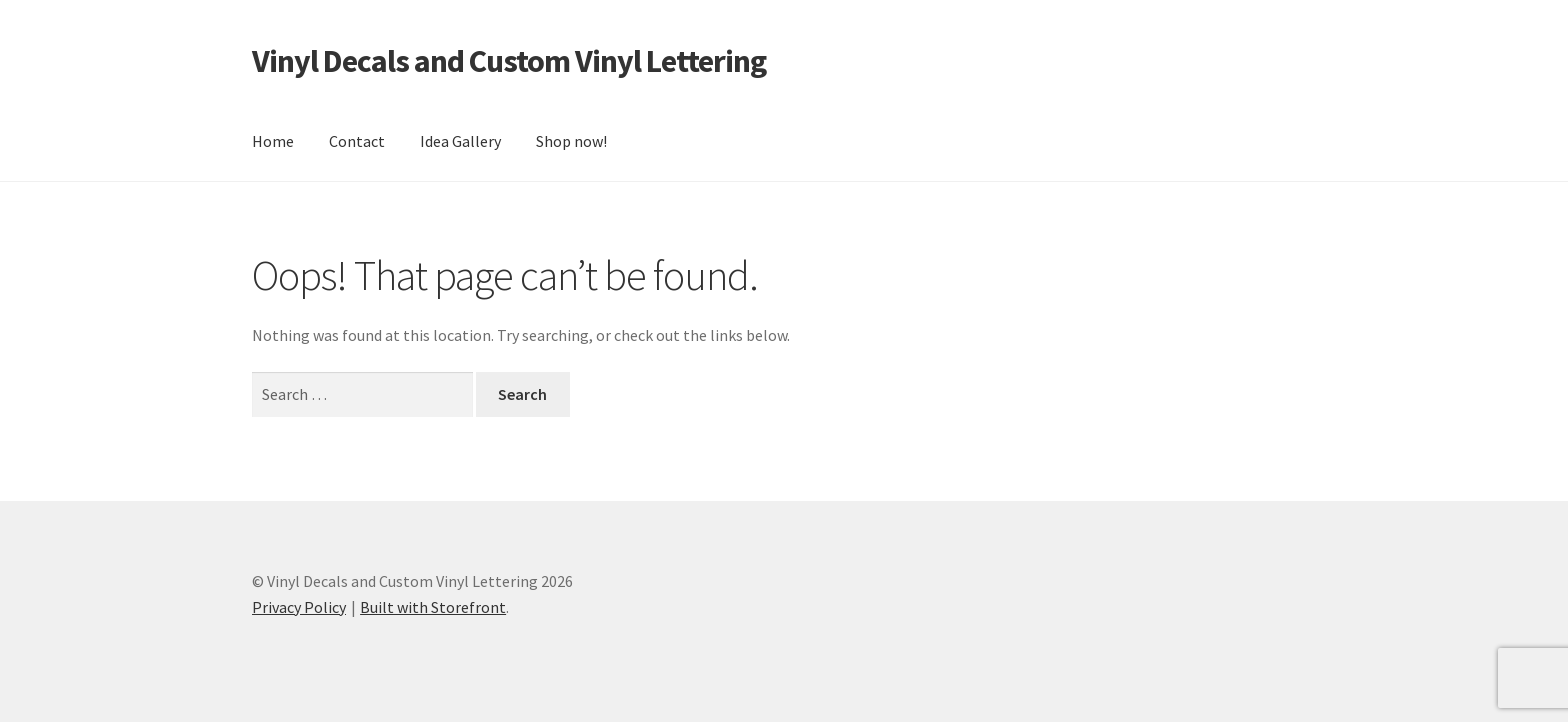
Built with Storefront (433, 607)
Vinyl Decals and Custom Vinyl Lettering (509, 61)
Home (273, 141)
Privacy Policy (299, 607)
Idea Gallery (460, 141)
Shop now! (571, 141)
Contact (357, 141)
